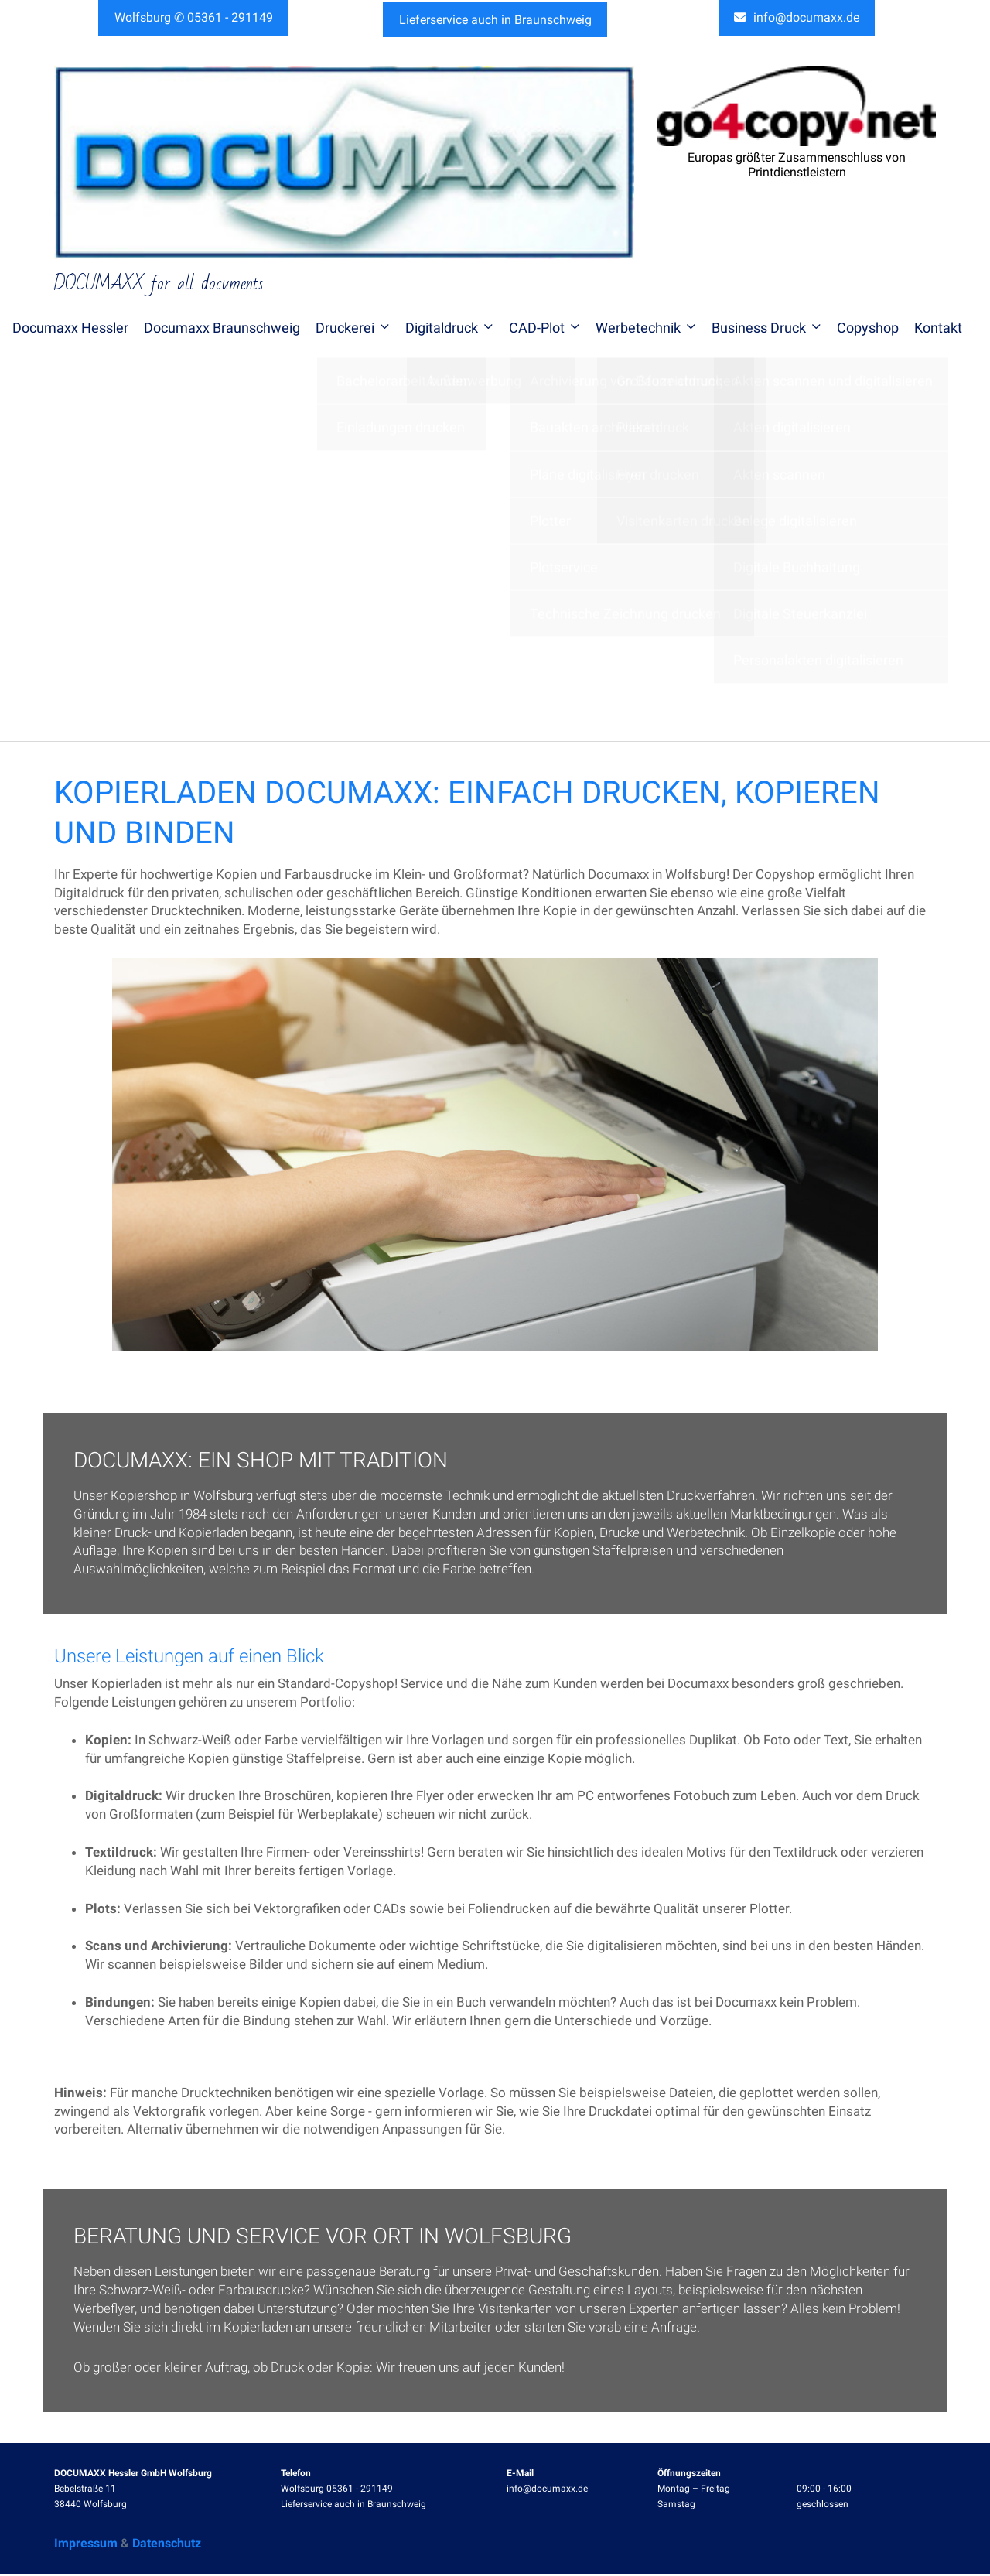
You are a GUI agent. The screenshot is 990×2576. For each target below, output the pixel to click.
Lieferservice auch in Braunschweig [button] (495, 18)
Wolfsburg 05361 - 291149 (337, 2491)
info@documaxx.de (547, 2491)
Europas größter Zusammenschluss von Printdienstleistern (797, 168)
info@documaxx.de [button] (796, 19)
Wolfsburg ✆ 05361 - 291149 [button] (193, 18)
